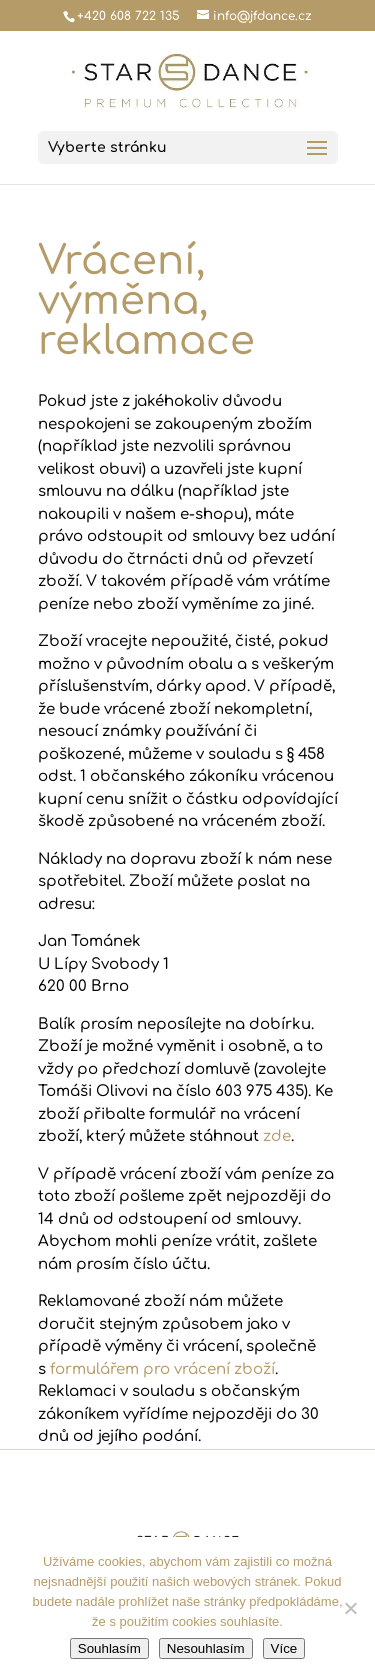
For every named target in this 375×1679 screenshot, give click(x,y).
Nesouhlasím (206, 1648)
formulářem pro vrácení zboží (162, 1369)
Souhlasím (109, 1648)
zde (277, 1136)
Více (284, 1648)
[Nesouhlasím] (350, 1608)
